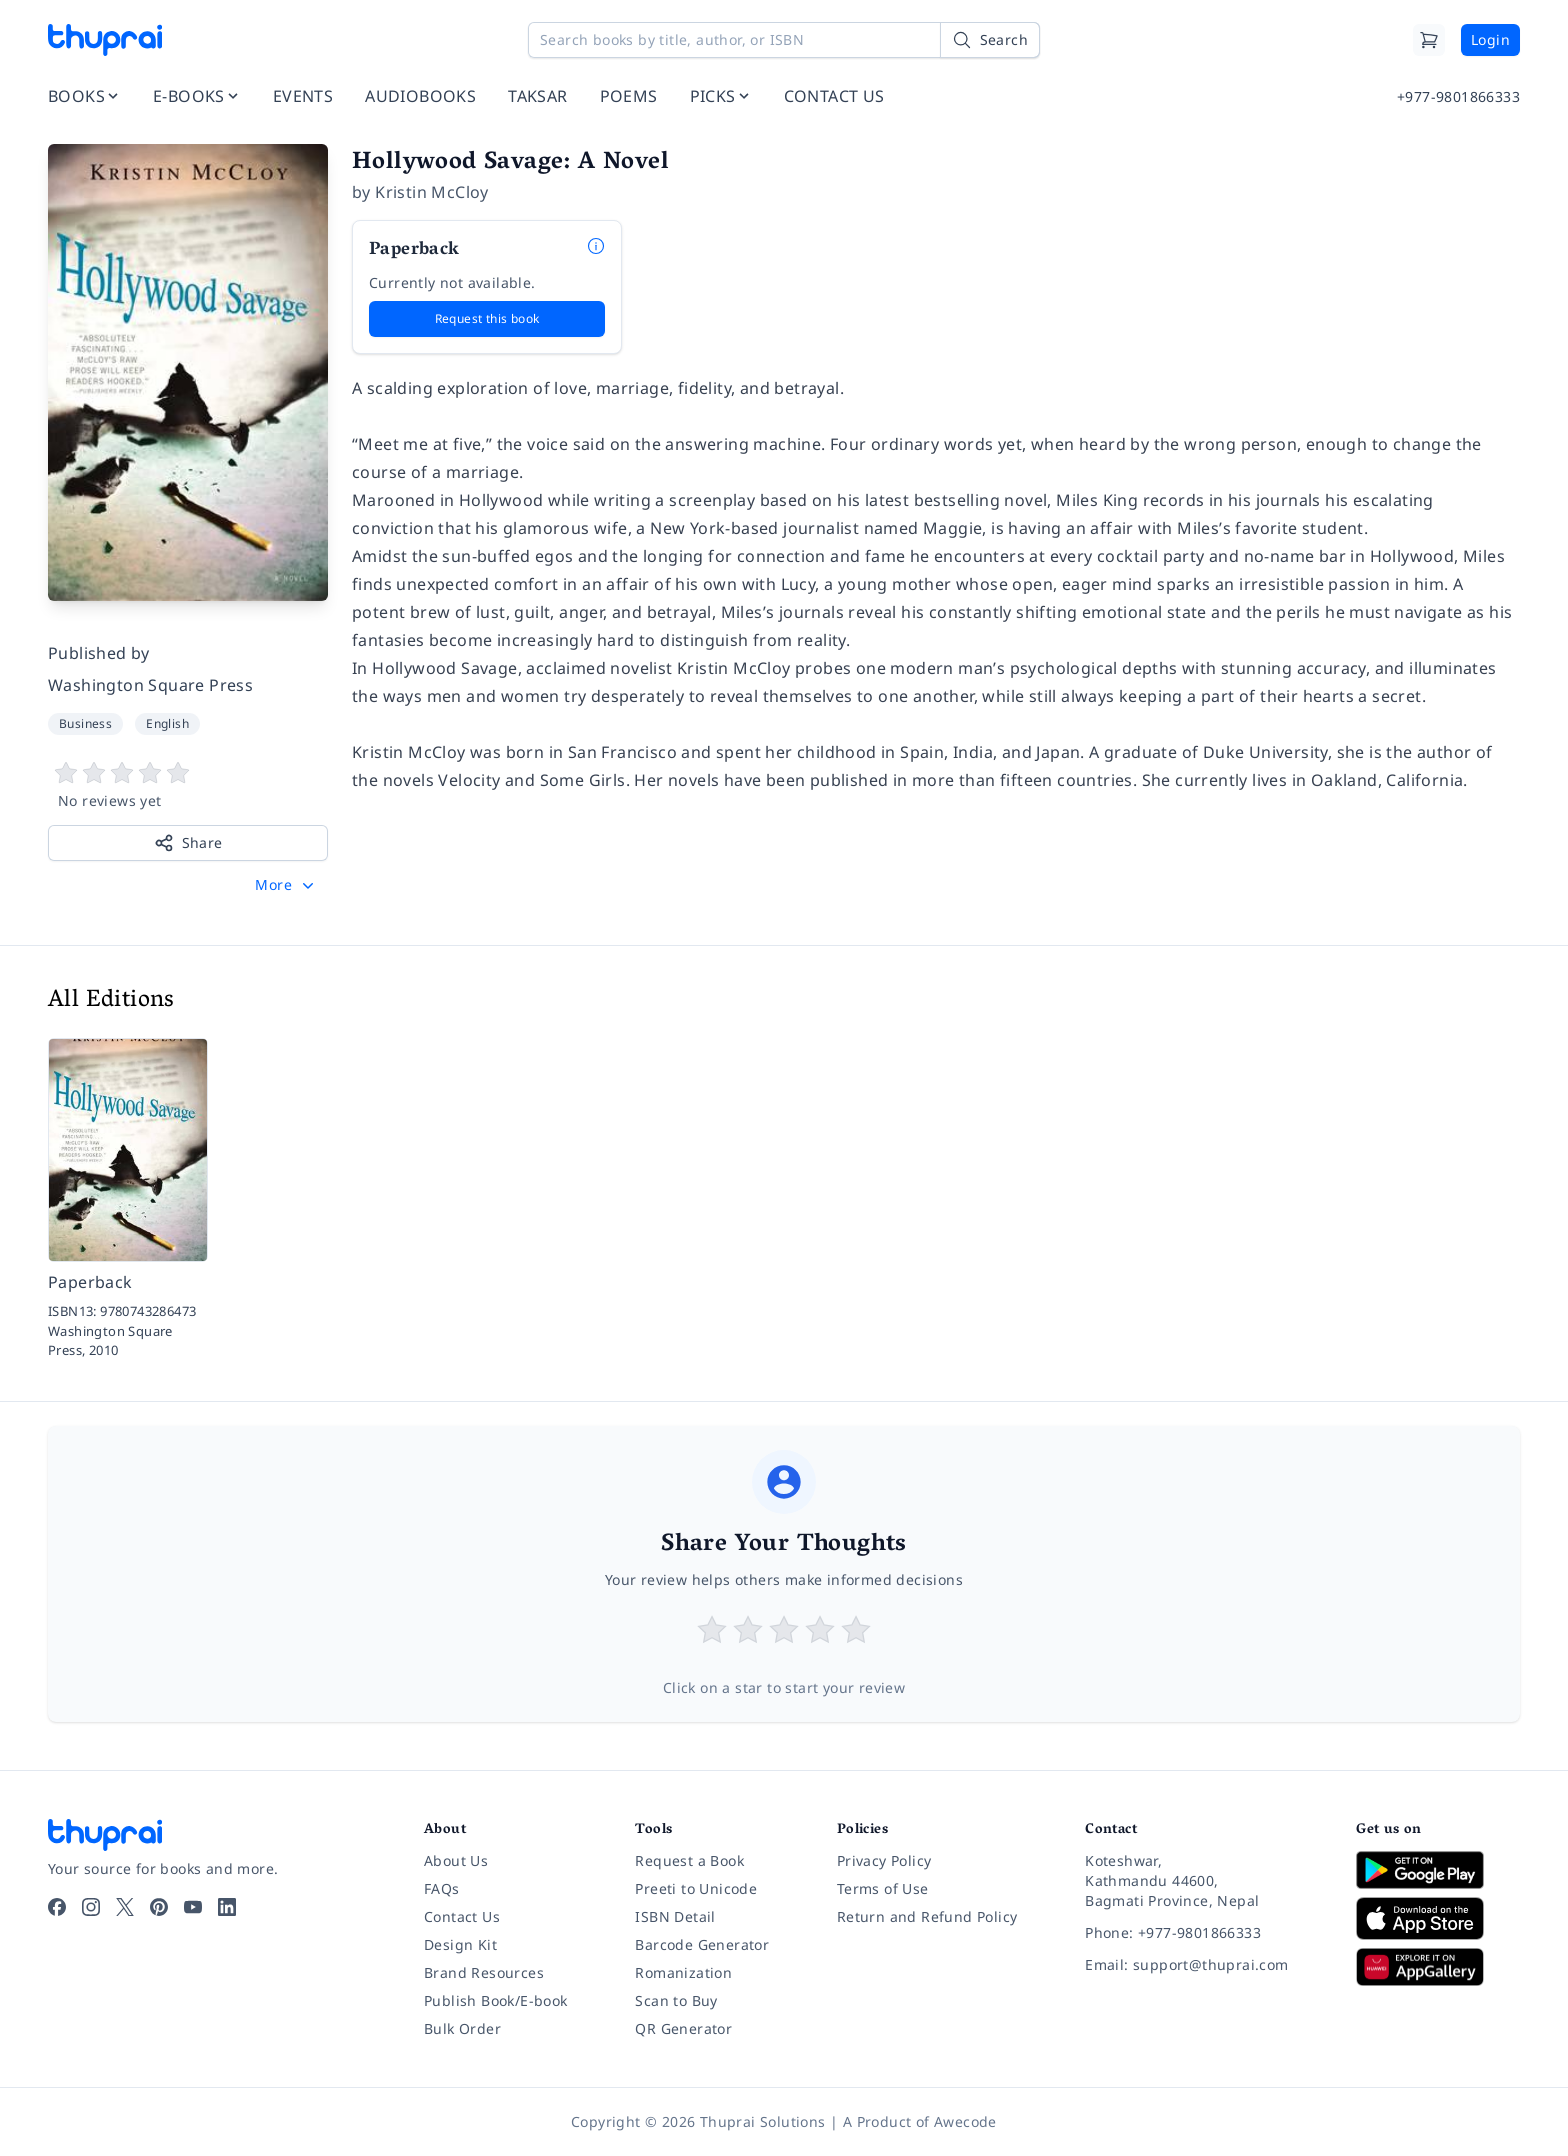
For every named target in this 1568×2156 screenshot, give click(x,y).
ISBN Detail (675, 1916)
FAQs (442, 1888)
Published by (99, 653)
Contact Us (462, 1916)
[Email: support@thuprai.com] (1204, 1965)
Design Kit (460, 1944)
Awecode (965, 2121)
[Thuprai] (105, 40)
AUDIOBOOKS (420, 96)
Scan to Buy (676, 2000)
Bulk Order (462, 2028)
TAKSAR (537, 96)
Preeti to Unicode (696, 1888)
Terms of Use (883, 1888)
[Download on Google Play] (1438, 1870)
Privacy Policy (884, 1860)
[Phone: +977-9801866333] (1204, 1933)
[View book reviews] (188, 786)
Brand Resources (484, 1972)
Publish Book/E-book (496, 2000)
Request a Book (689, 1860)
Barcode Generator (702, 1944)
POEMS (629, 96)
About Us (456, 1860)
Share (188, 843)
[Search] (990, 40)
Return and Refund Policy (927, 1916)
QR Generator (683, 2028)
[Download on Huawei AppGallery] (1438, 1967)
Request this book (487, 318)
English (167, 723)
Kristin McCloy (432, 192)
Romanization (683, 1972)
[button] (286, 885)
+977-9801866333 (1458, 96)
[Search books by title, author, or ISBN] (784, 40)
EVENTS (303, 96)
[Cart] (1429, 40)
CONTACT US (834, 96)
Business (85, 723)
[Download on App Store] (1438, 1918)
